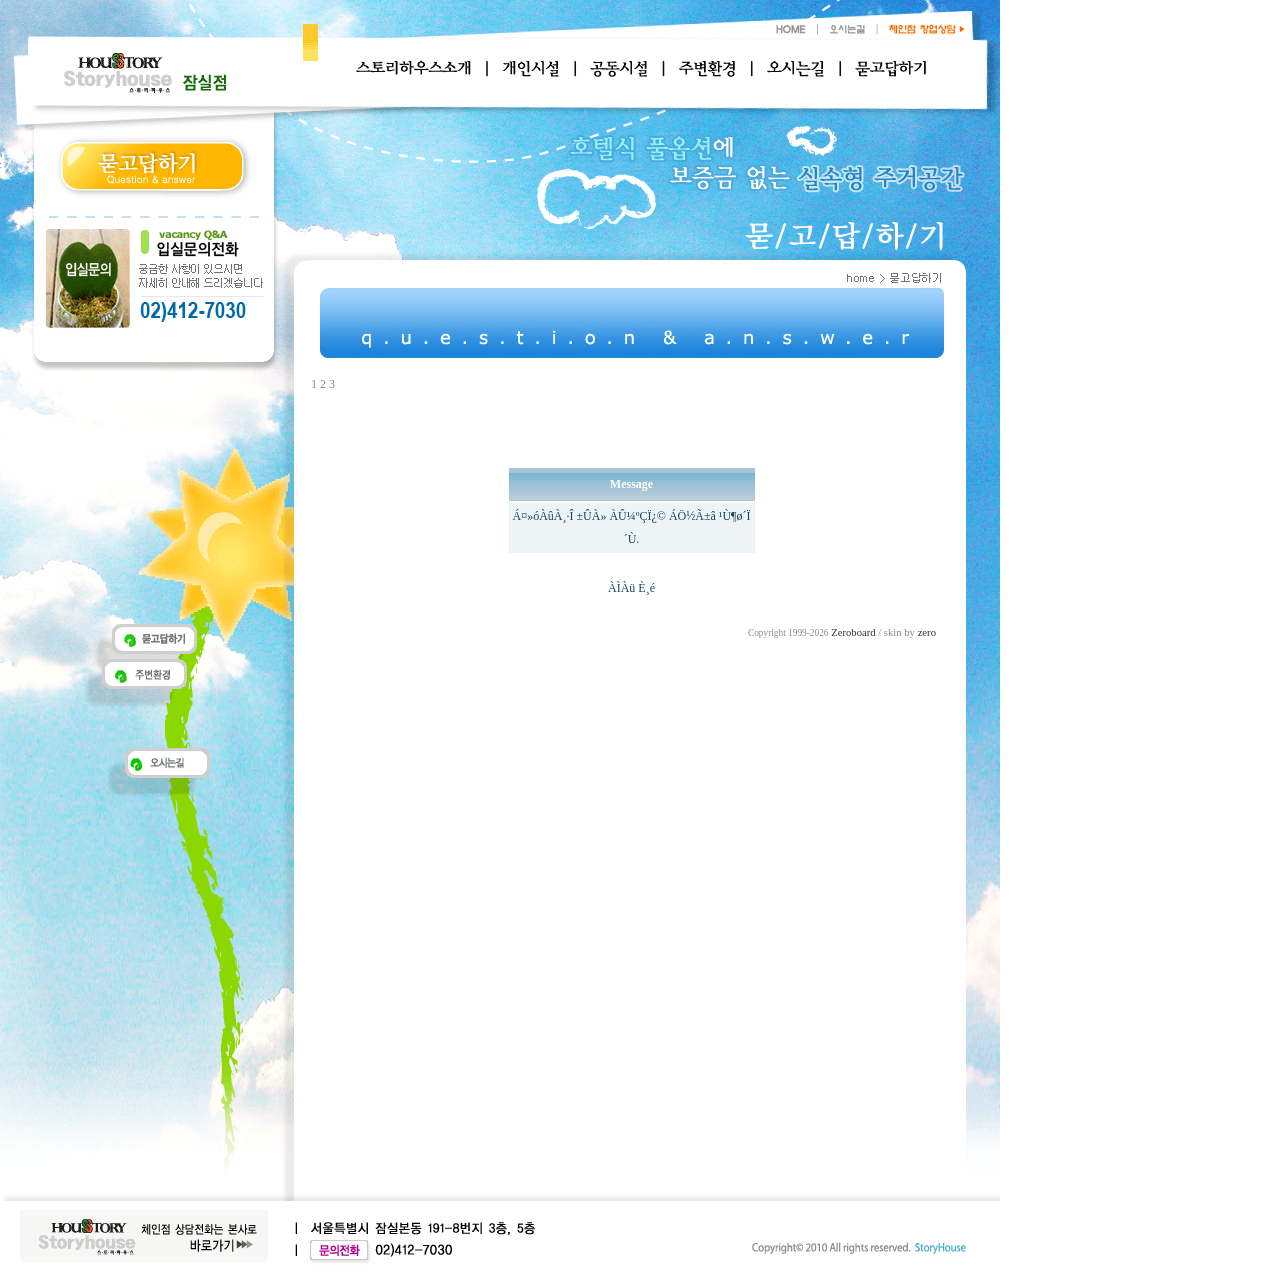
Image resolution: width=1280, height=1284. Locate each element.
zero (927, 632)
